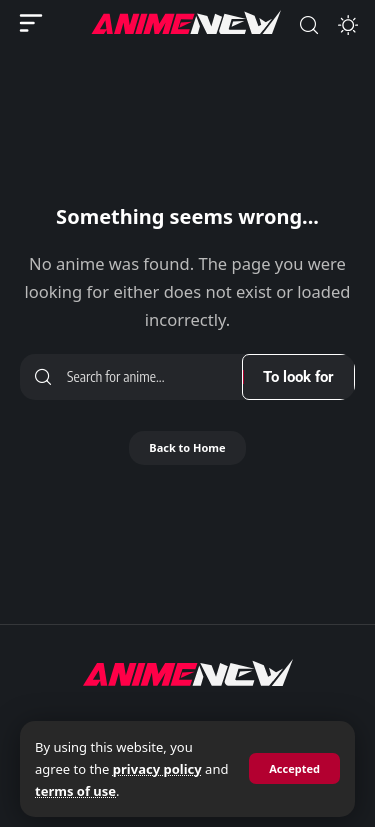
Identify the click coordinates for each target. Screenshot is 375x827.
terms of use (75, 791)
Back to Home (187, 447)
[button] (294, 768)
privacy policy (157, 769)
